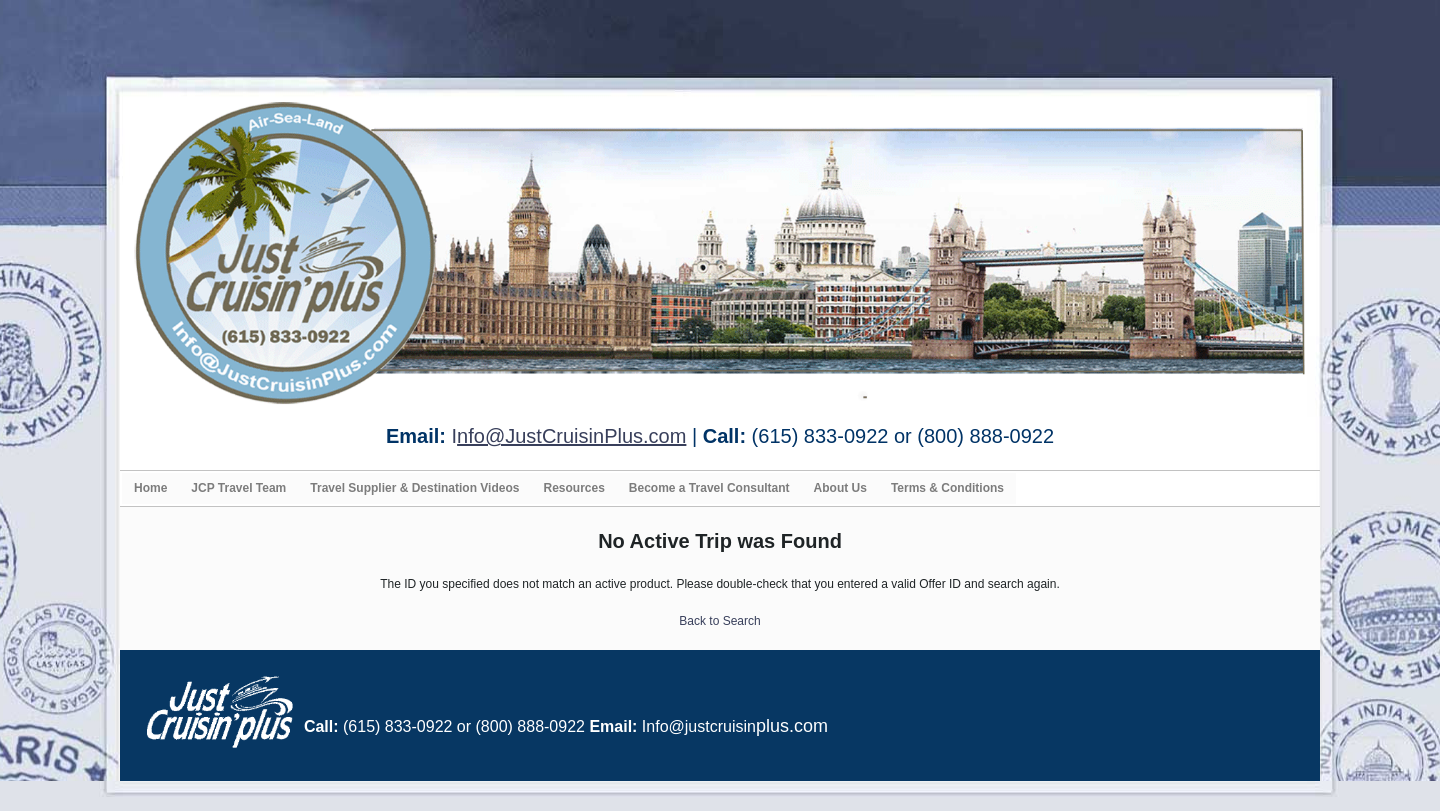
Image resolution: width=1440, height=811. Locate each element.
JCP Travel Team (238, 488)
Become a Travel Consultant (709, 488)
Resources (573, 488)
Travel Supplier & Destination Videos (414, 488)
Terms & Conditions (947, 488)
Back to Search (719, 621)
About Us (840, 488)
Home (150, 488)
